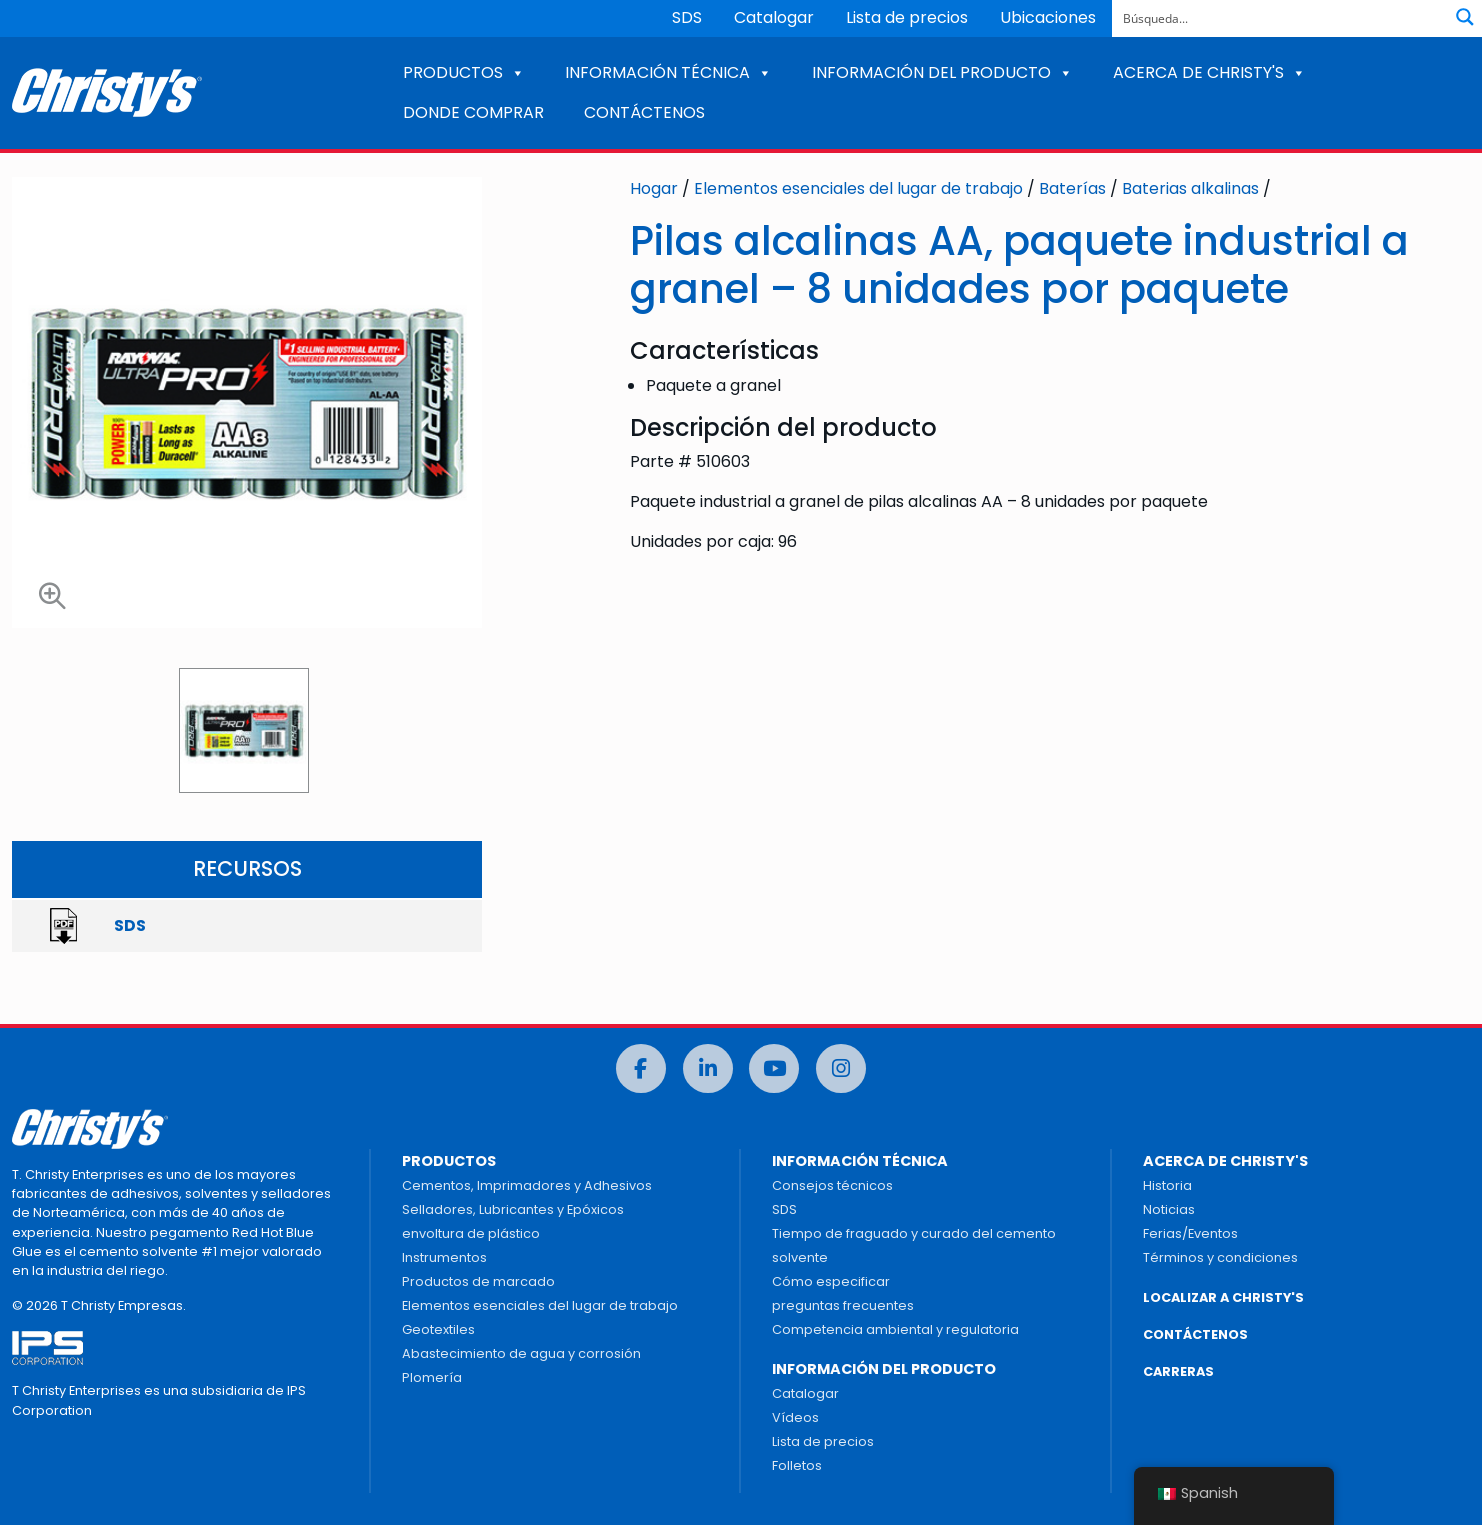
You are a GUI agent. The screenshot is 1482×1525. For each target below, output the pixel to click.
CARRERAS (1178, 1371)
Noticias (1169, 1209)
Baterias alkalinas (1190, 188)
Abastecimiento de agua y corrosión (521, 1353)
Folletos (797, 1465)
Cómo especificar (831, 1281)
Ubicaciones (1048, 17)
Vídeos (795, 1417)
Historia (1167, 1185)
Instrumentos (444, 1257)
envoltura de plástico (471, 1233)
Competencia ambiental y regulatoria (895, 1329)
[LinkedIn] (708, 1068)
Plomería (432, 1377)
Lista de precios (907, 17)
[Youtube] (774, 1068)
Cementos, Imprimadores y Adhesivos (527, 1185)
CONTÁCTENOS (644, 112)
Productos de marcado (478, 1281)
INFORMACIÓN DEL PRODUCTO (942, 72)
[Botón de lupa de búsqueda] (1465, 17)
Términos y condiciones (1220, 1257)
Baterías (1072, 188)
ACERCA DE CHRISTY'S (1209, 72)
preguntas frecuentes (843, 1305)
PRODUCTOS (464, 72)
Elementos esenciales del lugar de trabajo (858, 188)
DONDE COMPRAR (473, 112)
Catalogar (774, 17)
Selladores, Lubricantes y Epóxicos (513, 1209)
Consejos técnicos (832, 1185)
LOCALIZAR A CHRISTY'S (1223, 1297)
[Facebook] (641, 1068)
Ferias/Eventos (1190, 1233)
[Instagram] (841, 1068)
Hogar (654, 188)
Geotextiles (438, 1329)
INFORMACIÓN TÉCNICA (668, 72)
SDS (687, 17)
